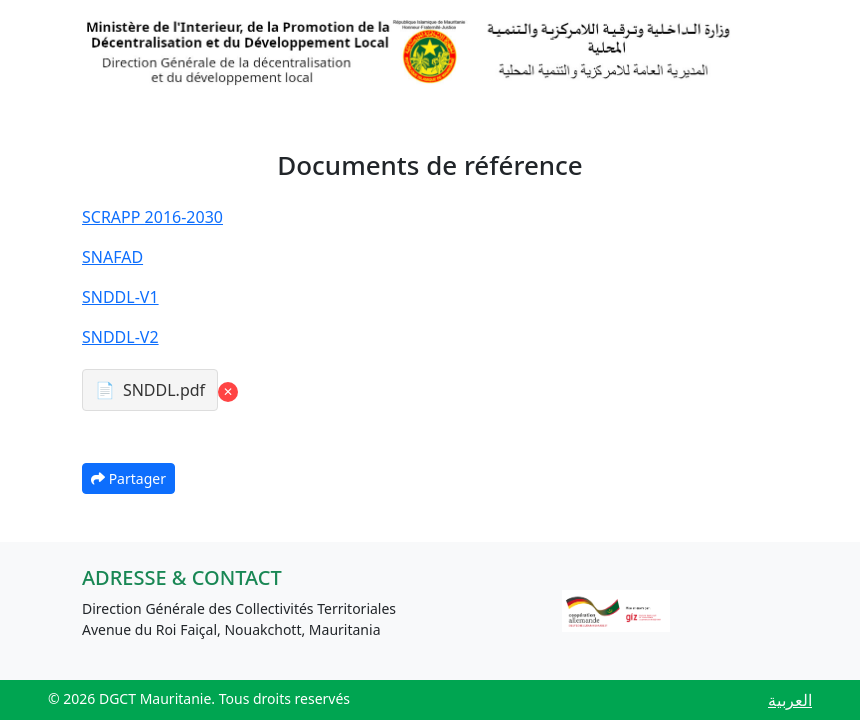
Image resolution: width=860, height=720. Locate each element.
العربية (790, 700)
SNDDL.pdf (164, 390)
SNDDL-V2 (120, 337)
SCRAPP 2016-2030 (152, 217)
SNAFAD (112, 257)
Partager (128, 478)
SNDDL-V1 (120, 297)
